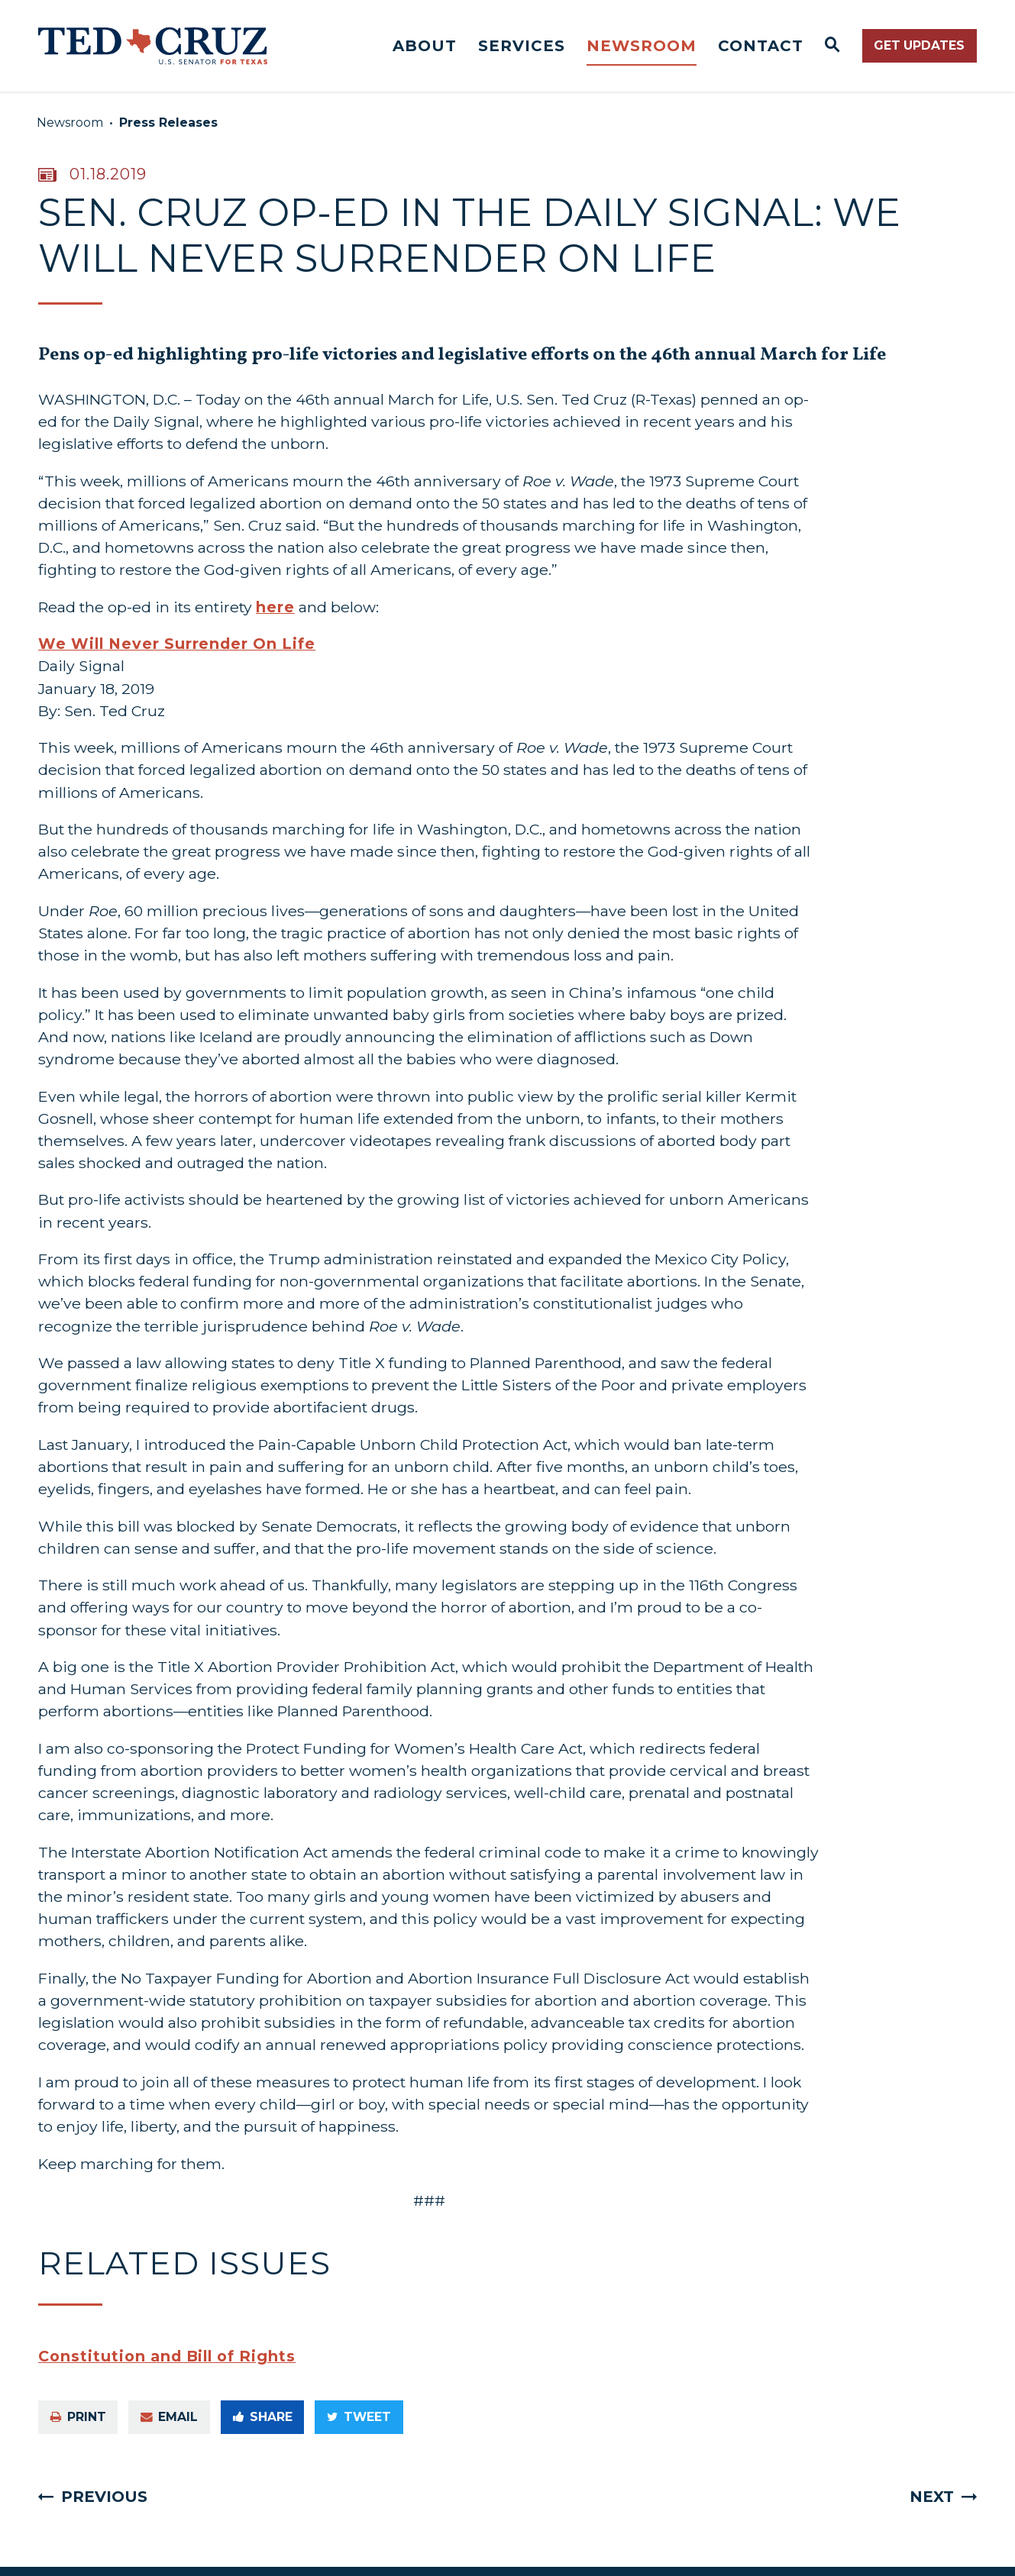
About (425, 46)
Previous (104, 2496)
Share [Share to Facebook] (263, 2417)
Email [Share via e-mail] (169, 2417)
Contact (760, 46)
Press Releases (168, 122)
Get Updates (919, 45)
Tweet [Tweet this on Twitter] (359, 2417)
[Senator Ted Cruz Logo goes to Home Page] (152, 46)
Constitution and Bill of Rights (167, 2356)
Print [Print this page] (78, 2417)
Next (932, 2496)
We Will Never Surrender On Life (176, 643)
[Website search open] (833, 46)
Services (521, 46)
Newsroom (642, 46)
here (275, 607)
